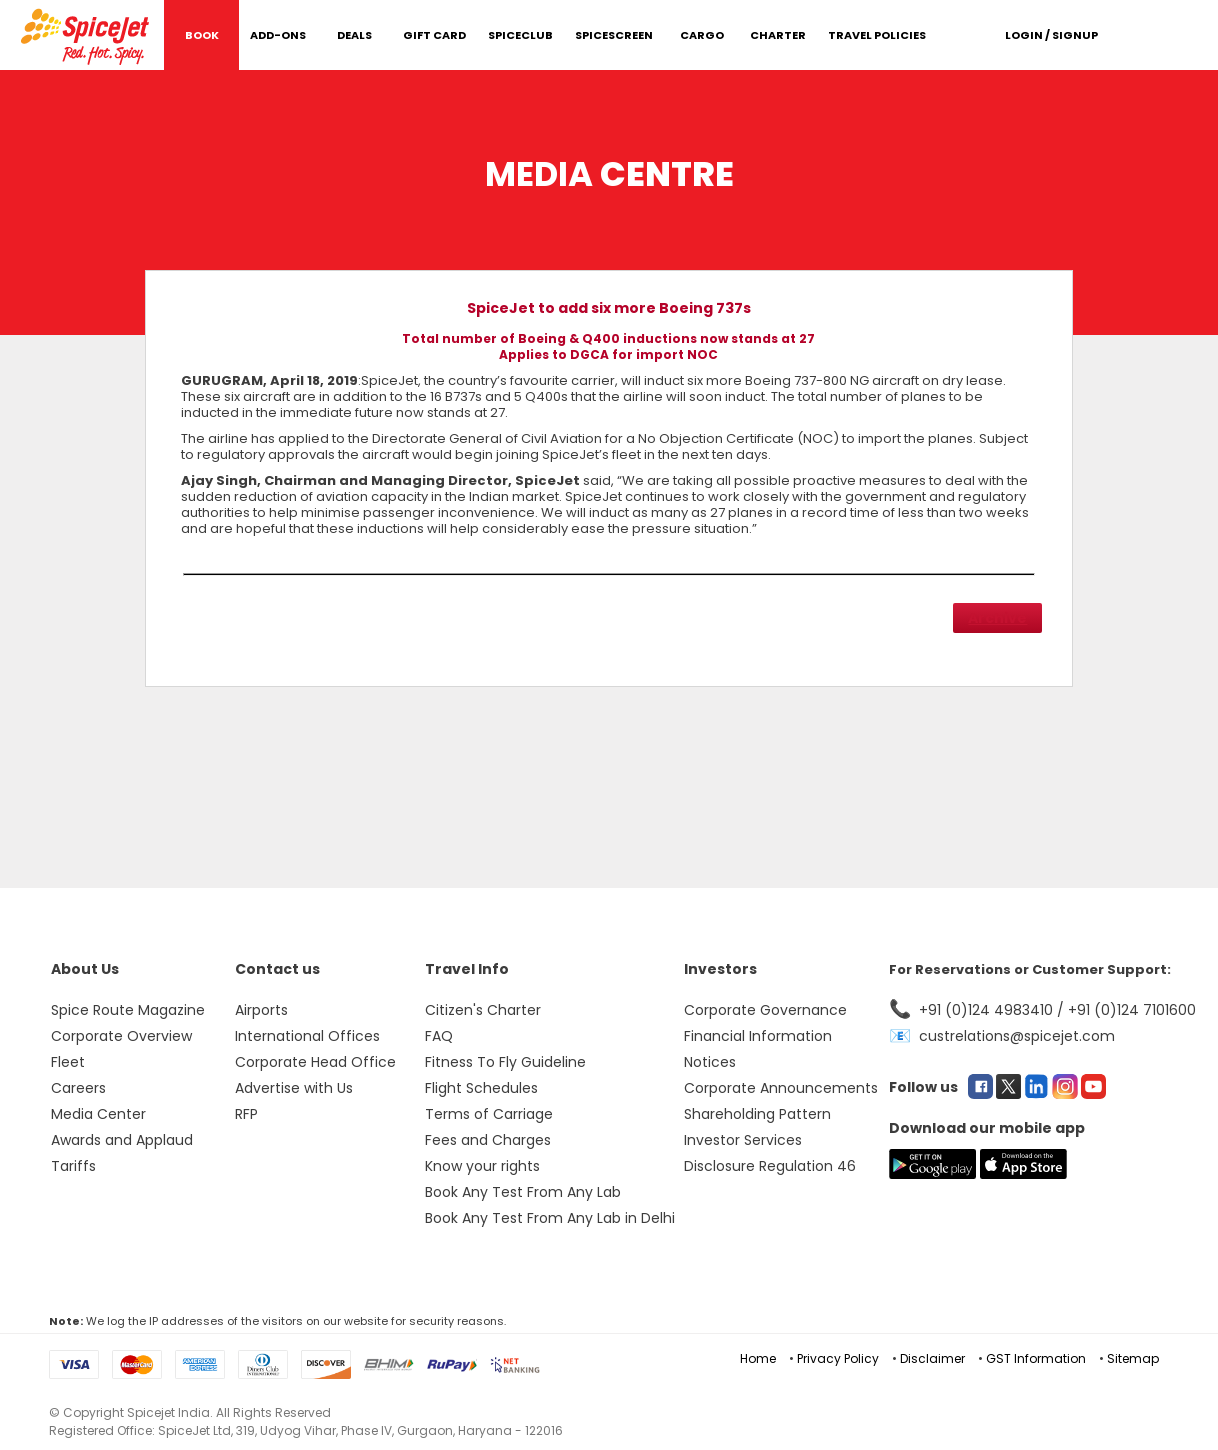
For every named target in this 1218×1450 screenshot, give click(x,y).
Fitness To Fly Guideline (505, 1062)
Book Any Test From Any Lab (523, 1192)
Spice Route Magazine (128, 1010)
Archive (997, 618)
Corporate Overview (121, 1036)
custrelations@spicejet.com (1017, 1036)
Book (202, 35)
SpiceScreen (614, 35)
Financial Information (758, 1036)
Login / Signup (1051, 35)
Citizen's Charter (483, 1010)
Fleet (68, 1062)
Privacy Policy (838, 1358)
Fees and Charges (488, 1140)
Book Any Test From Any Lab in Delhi (550, 1218)
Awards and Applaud (122, 1140)
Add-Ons (278, 35)
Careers (78, 1088)
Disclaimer (932, 1358)
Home (758, 1358)
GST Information (1036, 1358)
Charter (778, 35)
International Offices (307, 1036)
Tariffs (73, 1166)
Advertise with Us (294, 1088)
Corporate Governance (765, 1010)
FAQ (439, 1036)
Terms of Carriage (489, 1114)
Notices (710, 1062)
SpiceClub (520, 35)
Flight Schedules (481, 1088)
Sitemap (1133, 1358)
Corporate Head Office (315, 1062)
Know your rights (482, 1166)
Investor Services (743, 1140)
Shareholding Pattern (757, 1114)
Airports (261, 1010)
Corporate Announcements (781, 1088)
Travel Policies (877, 35)
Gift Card (434, 35)
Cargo (702, 35)
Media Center (98, 1114)
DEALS (354, 35)
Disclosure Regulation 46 (770, 1166)
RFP (246, 1114)
